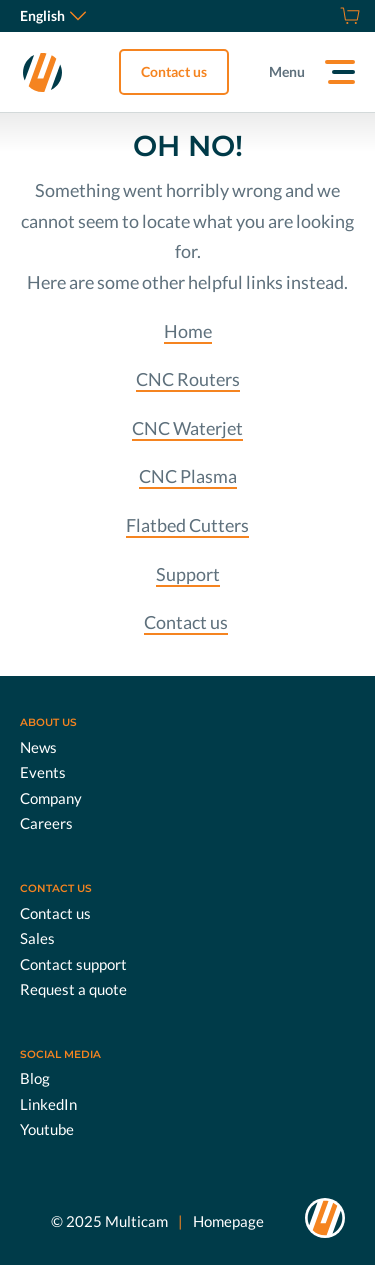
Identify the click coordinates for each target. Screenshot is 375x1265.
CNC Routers (188, 379)
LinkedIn (48, 1104)
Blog (35, 1078)
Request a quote (73, 989)
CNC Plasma (188, 476)
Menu (287, 71)
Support (188, 574)
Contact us (174, 71)
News (38, 747)
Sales (37, 938)
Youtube (47, 1129)
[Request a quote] (325, 16)
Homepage (228, 1221)
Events (43, 772)
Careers (46, 823)
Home (188, 331)
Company (51, 798)
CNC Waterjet (187, 428)
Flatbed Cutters (187, 525)
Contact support (73, 964)
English (53, 15)
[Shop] (347, 16)
